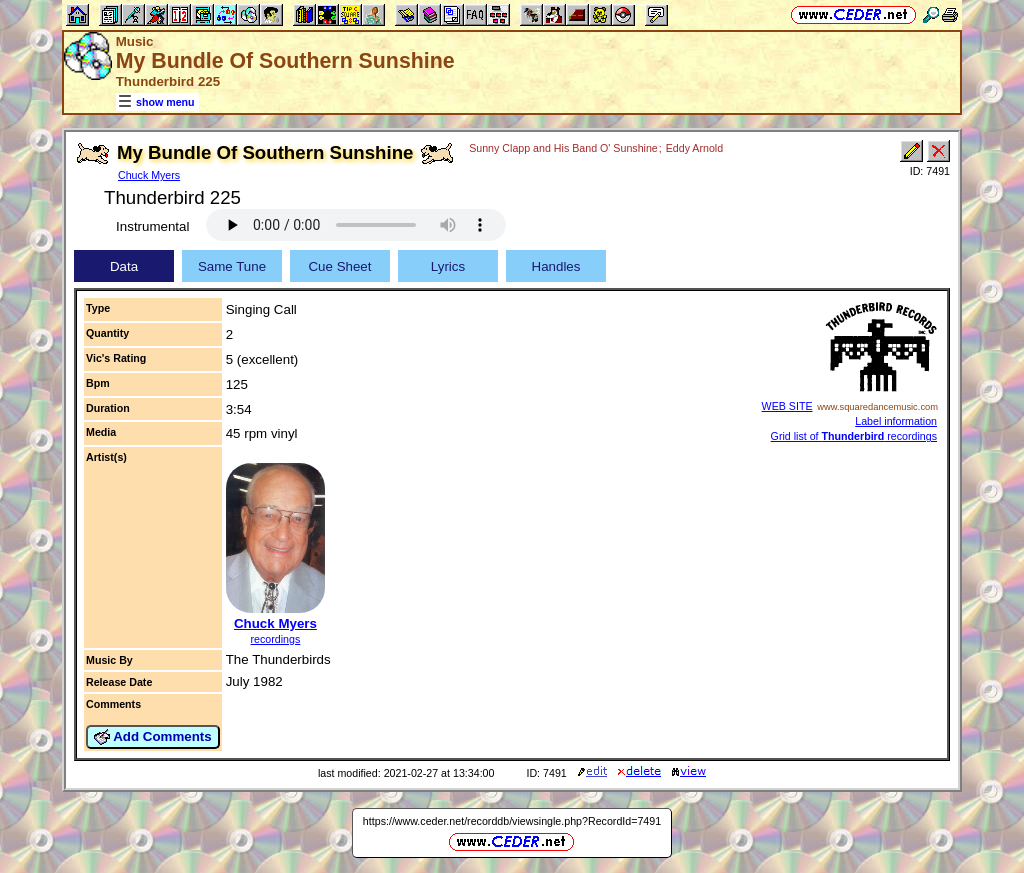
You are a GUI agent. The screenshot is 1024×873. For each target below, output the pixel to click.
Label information (896, 421)
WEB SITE (787, 406)
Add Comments (153, 737)
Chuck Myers (149, 175)
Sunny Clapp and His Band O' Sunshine (563, 148)
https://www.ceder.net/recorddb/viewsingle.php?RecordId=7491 (512, 821)
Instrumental (152, 226)
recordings (276, 639)
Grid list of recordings (854, 436)
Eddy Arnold (694, 148)
